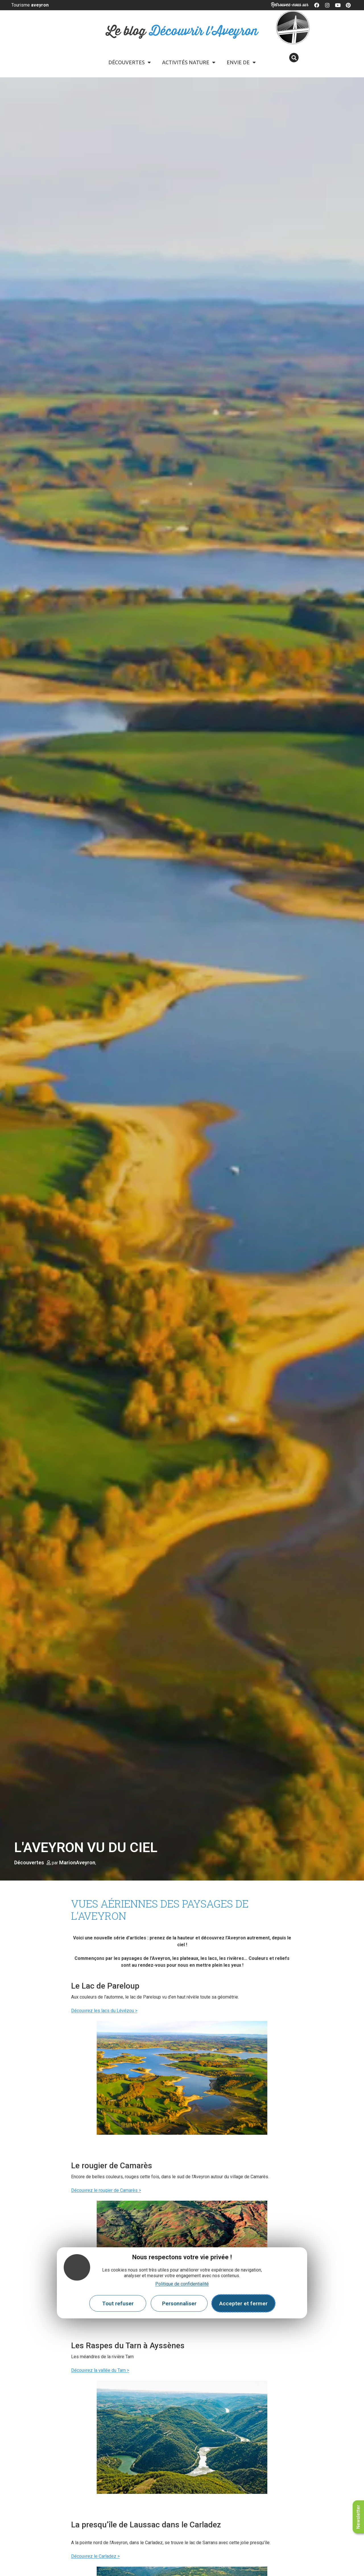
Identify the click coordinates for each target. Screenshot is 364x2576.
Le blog (182, 31)
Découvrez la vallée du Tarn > (100, 2370)
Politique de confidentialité (182, 2284)
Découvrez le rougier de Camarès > (106, 2190)
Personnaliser (179, 2303)
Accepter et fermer (243, 2303)
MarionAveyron (77, 1862)
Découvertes (129, 62)
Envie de (241, 62)
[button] (294, 57)
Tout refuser (118, 2303)
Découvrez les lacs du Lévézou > (104, 2010)
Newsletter (358, 2517)
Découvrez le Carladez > (95, 2556)
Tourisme (30, 5)
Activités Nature (188, 62)
